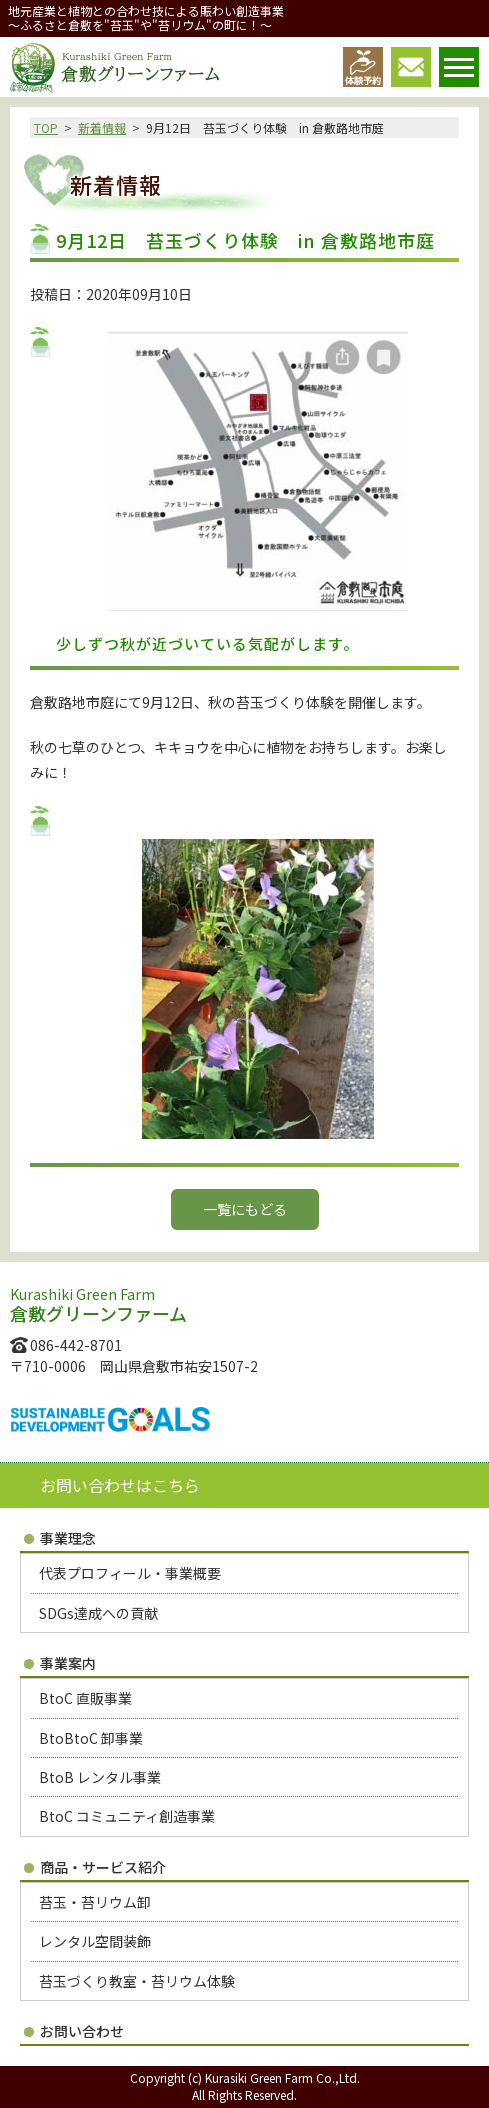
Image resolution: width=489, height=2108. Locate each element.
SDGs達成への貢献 (98, 1613)
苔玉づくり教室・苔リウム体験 (137, 1981)
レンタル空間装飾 (95, 1941)
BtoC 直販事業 (85, 1698)
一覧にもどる (245, 1209)
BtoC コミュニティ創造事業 (127, 1816)
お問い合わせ (82, 2031)
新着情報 (102, 127)
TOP (46, 127)
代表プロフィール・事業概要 (130, 1573)
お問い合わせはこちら (120, 1485)
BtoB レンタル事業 (100, 1777)
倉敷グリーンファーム (114, 68)
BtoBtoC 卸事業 (91, 1738)
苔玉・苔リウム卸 (95, 1902)
